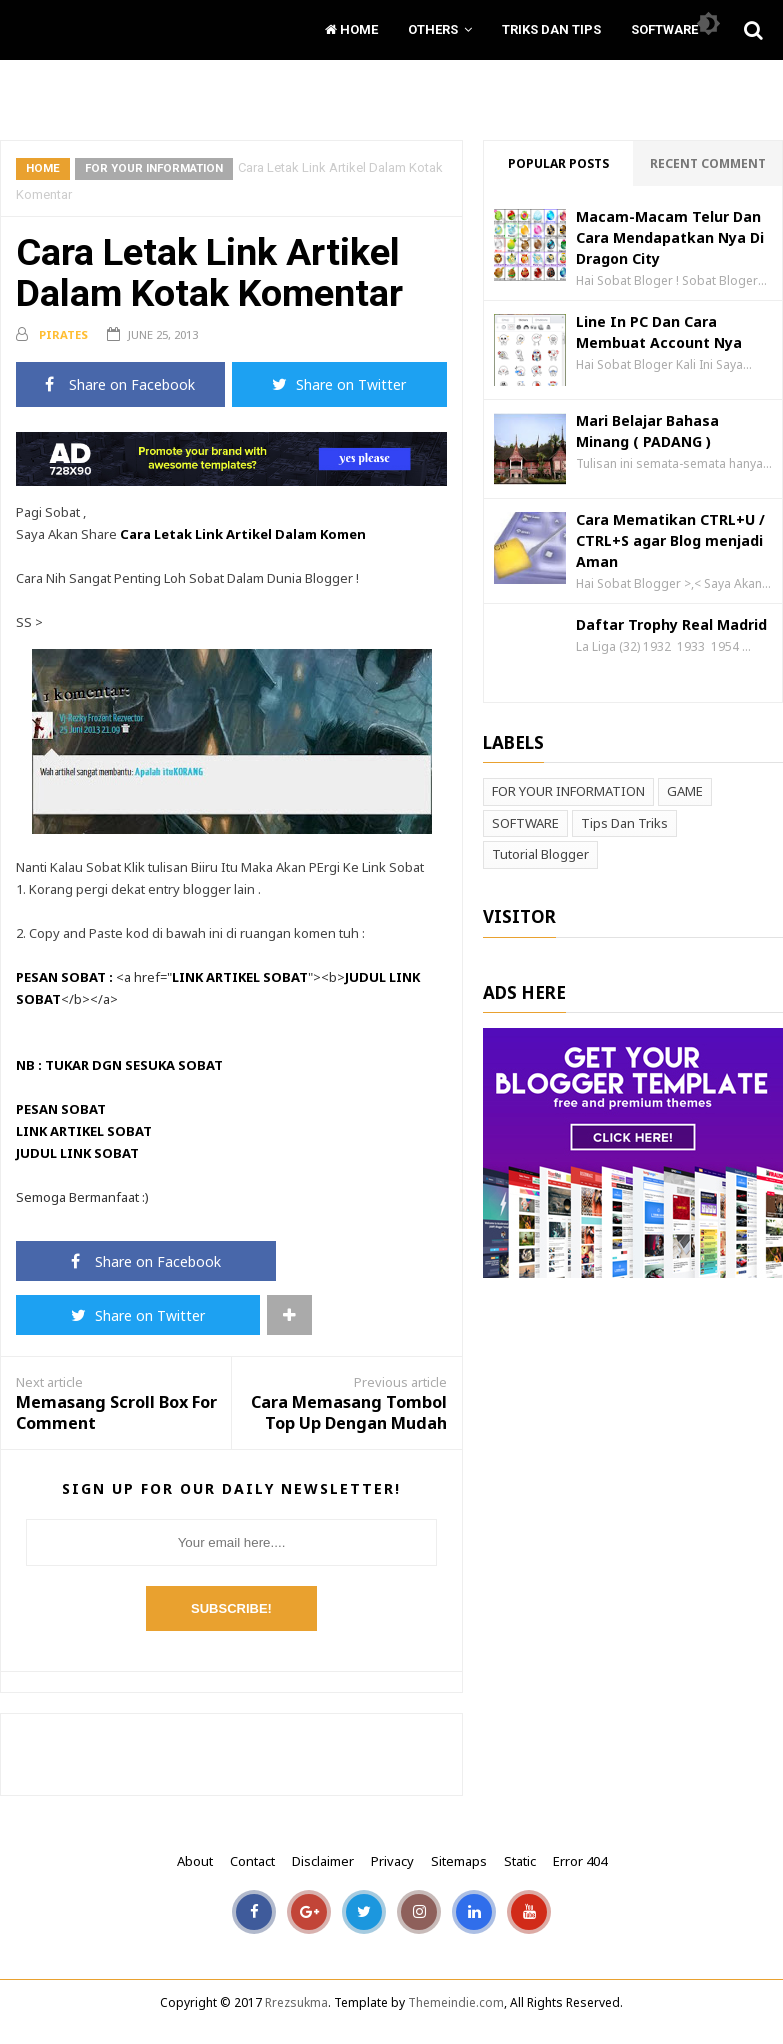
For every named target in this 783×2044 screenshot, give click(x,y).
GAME (685, 791)
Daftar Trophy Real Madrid (671, 624)
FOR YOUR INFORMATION (154, 168)
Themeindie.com (456, 2002)
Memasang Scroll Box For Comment (116, 1413)
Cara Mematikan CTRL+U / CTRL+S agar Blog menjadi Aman (670, 540)
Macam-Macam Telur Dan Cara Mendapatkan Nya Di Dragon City (670, 237)
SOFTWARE (525, 823)
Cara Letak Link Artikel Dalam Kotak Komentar (209, 273)
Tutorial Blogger (540, 854)
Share (120, 384)
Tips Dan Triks (624, 823)
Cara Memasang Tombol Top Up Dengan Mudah (349, 1413)
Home (351, 29)
